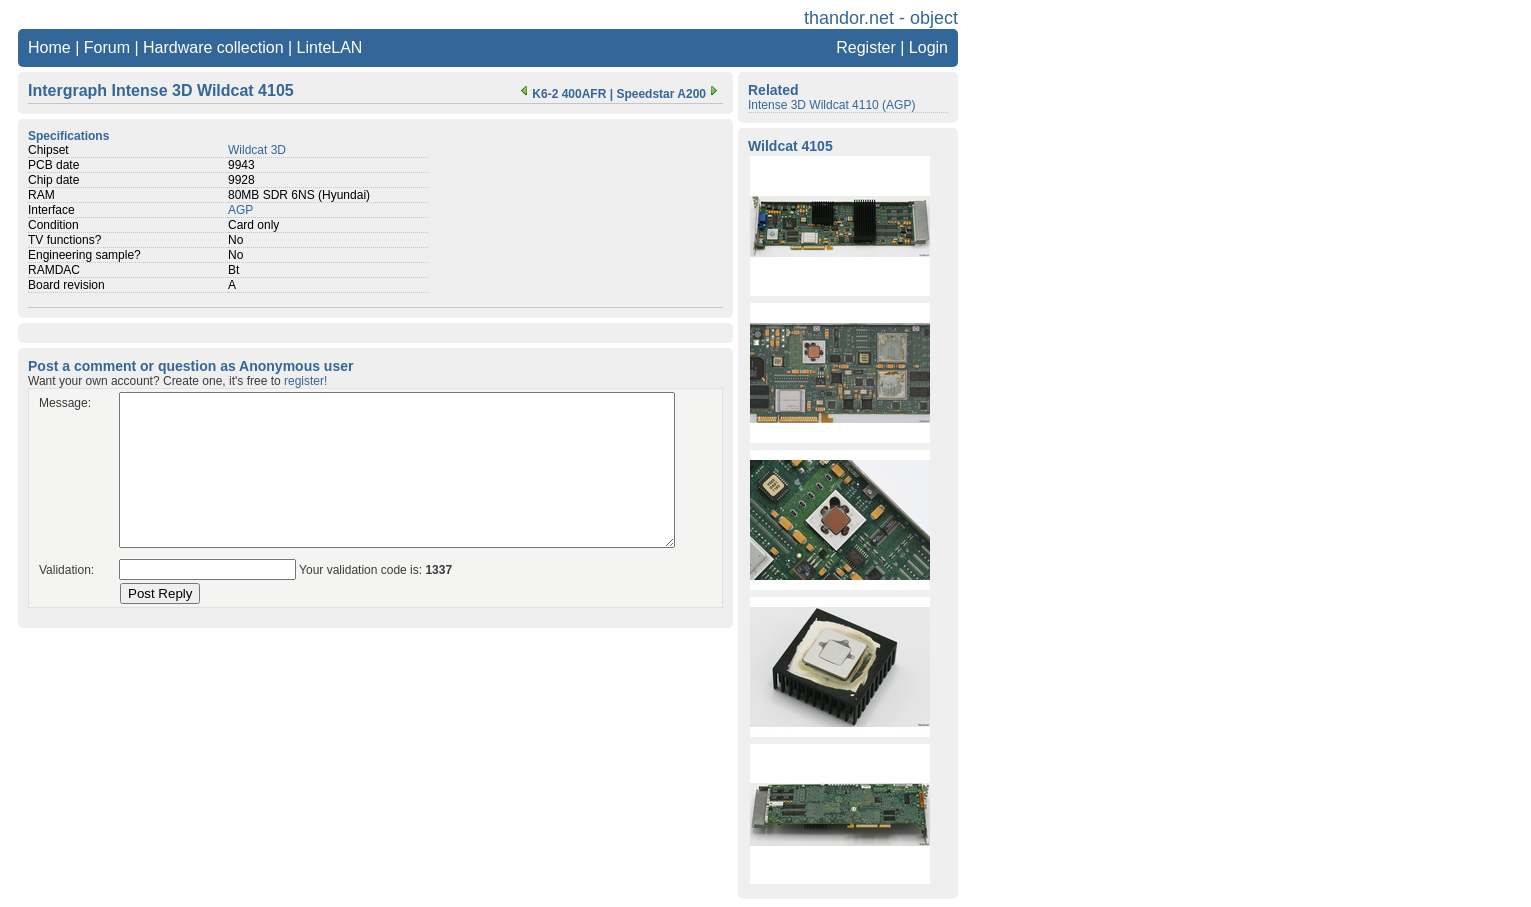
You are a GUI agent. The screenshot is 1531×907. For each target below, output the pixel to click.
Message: (65, 403)
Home (49, 47)
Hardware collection (213, 47)
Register (866, 47)
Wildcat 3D (257, 150)
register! (305, 381)
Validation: (66, 570)
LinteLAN (330, 47)
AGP (240, 210)
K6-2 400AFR (561, 94)
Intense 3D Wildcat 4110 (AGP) (831, 105)
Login (928, 47)
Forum (107, 47)
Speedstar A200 (669, 94)
